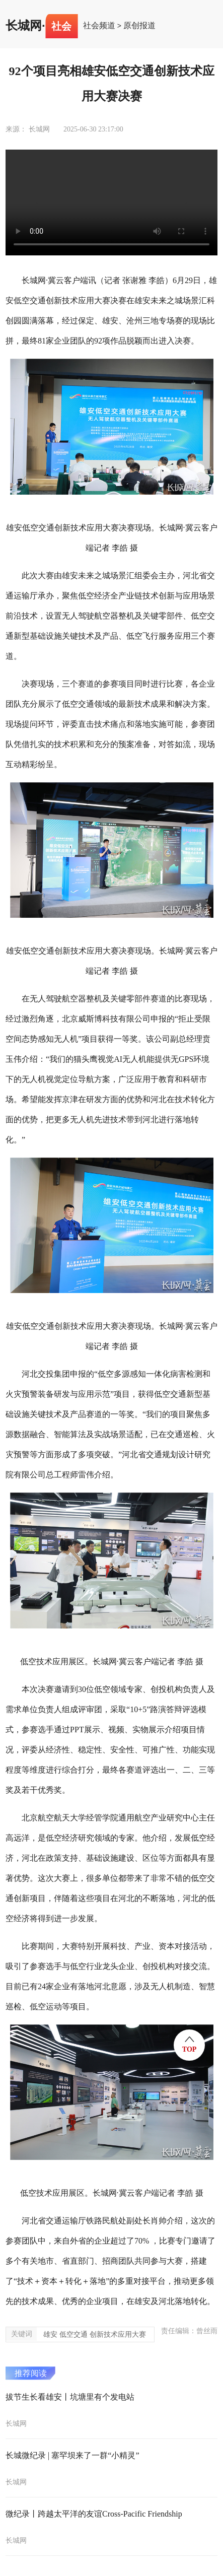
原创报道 (139, 26)
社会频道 (99, 26)
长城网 (24, 26)
